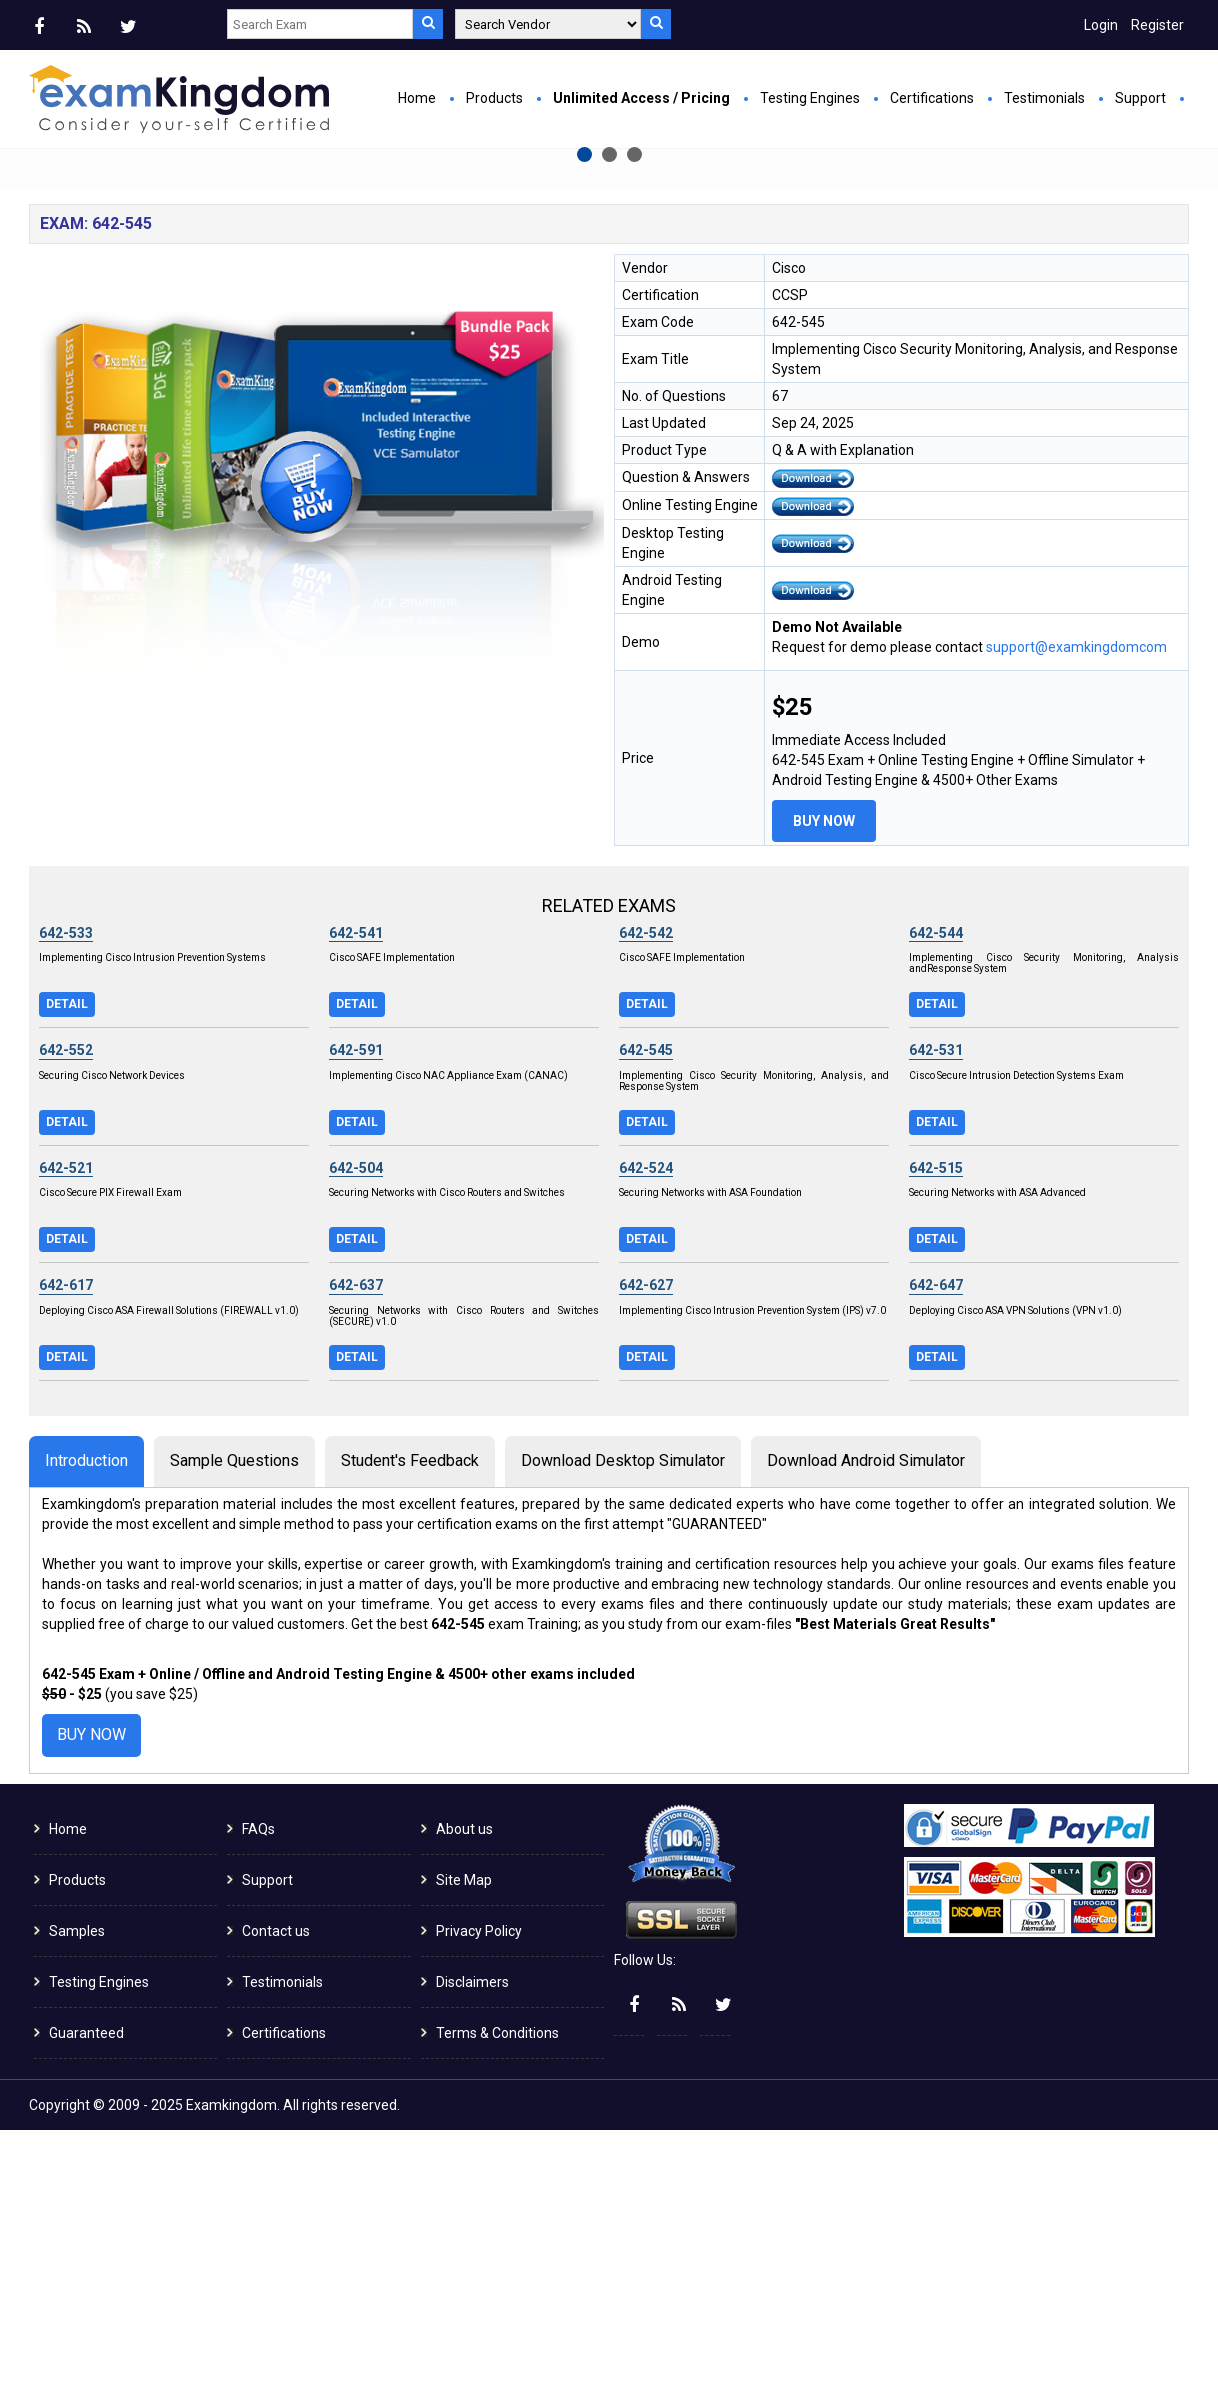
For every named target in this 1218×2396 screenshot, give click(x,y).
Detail (67, 1270)
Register (1157, 25)
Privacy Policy (479, 2197)
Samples (77, 2197)
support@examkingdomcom (1076, 913)
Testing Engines (810, 98)
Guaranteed (86, 2299)
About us (464, 2095)
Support (1140, 98)
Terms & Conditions (497, 2299)
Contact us (276, 2197)
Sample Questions (234, 1726)
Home (417, 98)
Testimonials (1044, 98)
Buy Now (404, 376)
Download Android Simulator (866, 1726)
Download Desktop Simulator (623, 1726)
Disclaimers (472, 2248)
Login (1101, 25)
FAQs (258, 2095)
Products (494, 98)
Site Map (464, 2146)
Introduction (86, 1726)
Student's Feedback (410, 1726)
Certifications (932, 98)
